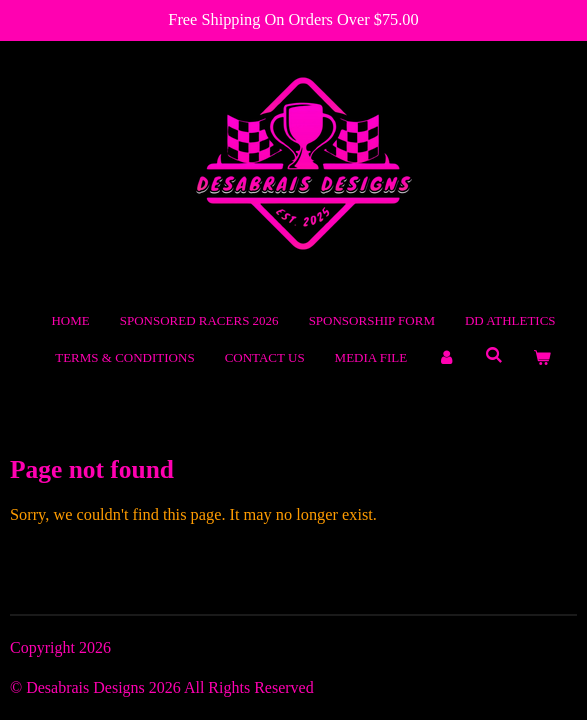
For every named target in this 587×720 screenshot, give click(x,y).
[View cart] (543, 358)
